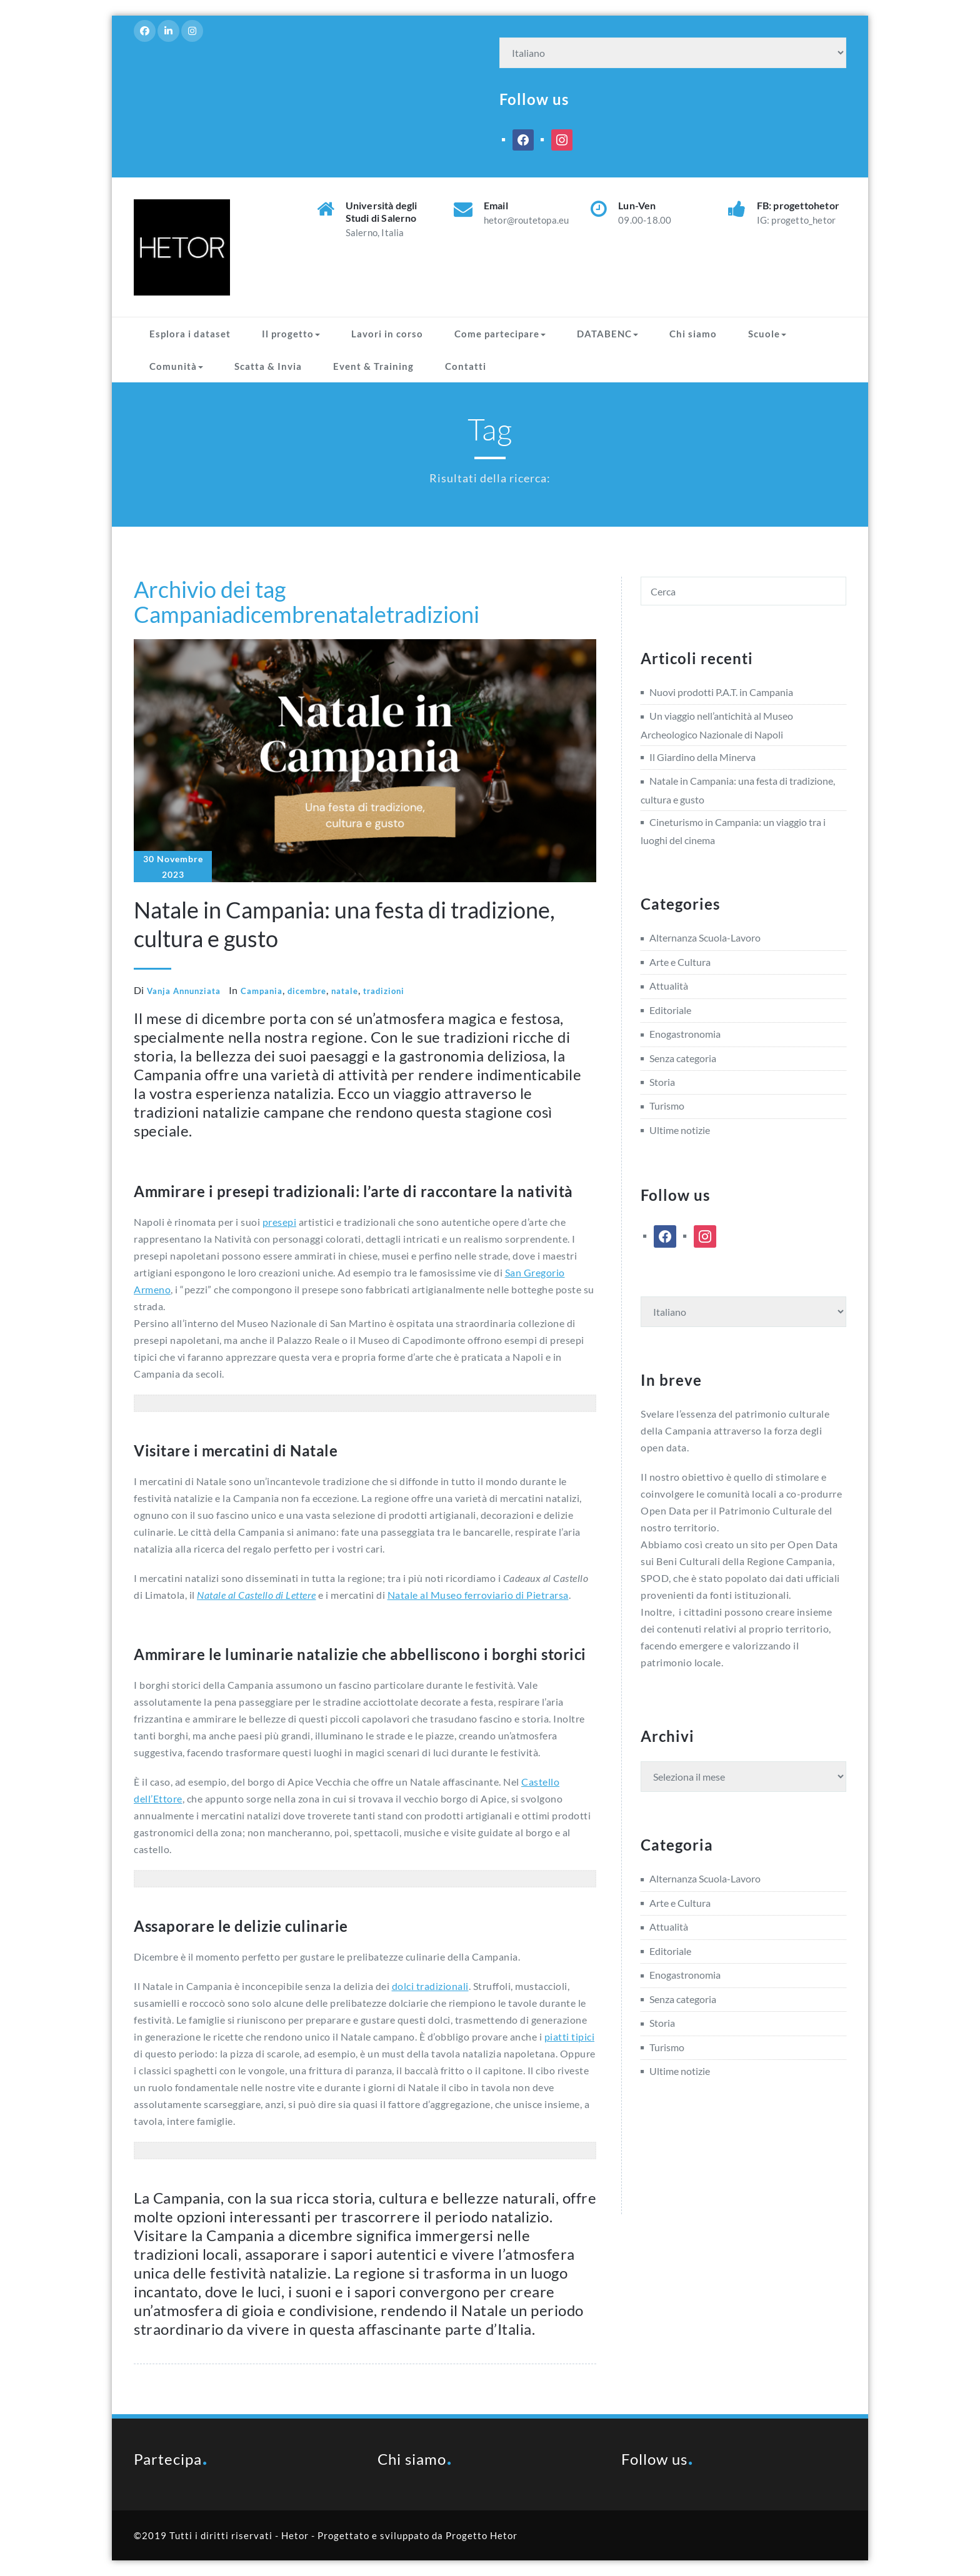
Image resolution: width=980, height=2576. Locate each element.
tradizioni (432, 614)
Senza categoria (682, 1058)
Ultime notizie (679, 1130)
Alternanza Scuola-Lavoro (705, 937)
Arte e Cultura (680, 962)
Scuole (767, 333)
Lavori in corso (387, 333)
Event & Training (373, 366)
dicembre (279, 614)
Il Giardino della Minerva (702, 757)
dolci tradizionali (430, 1986)
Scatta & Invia (268, 366)
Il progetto (291, 333)
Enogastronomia (685, 1034)
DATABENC (607, 333)
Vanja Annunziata (184, 991)
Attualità (668, 986)
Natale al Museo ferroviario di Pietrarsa (478, 1595)
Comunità (176, 366)
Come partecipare (500, 333)
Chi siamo (693, 333)
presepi (279, 1222)
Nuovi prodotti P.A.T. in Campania (721, 692)
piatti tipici (569, 2036)
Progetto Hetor (482, 2535)
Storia (662, 1082)
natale (356, 614)
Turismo (666, 1105)
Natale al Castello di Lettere (256, 1595)
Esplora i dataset (190, 333)
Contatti (465, 366)
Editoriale (670, 1010)
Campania (183, 614)
